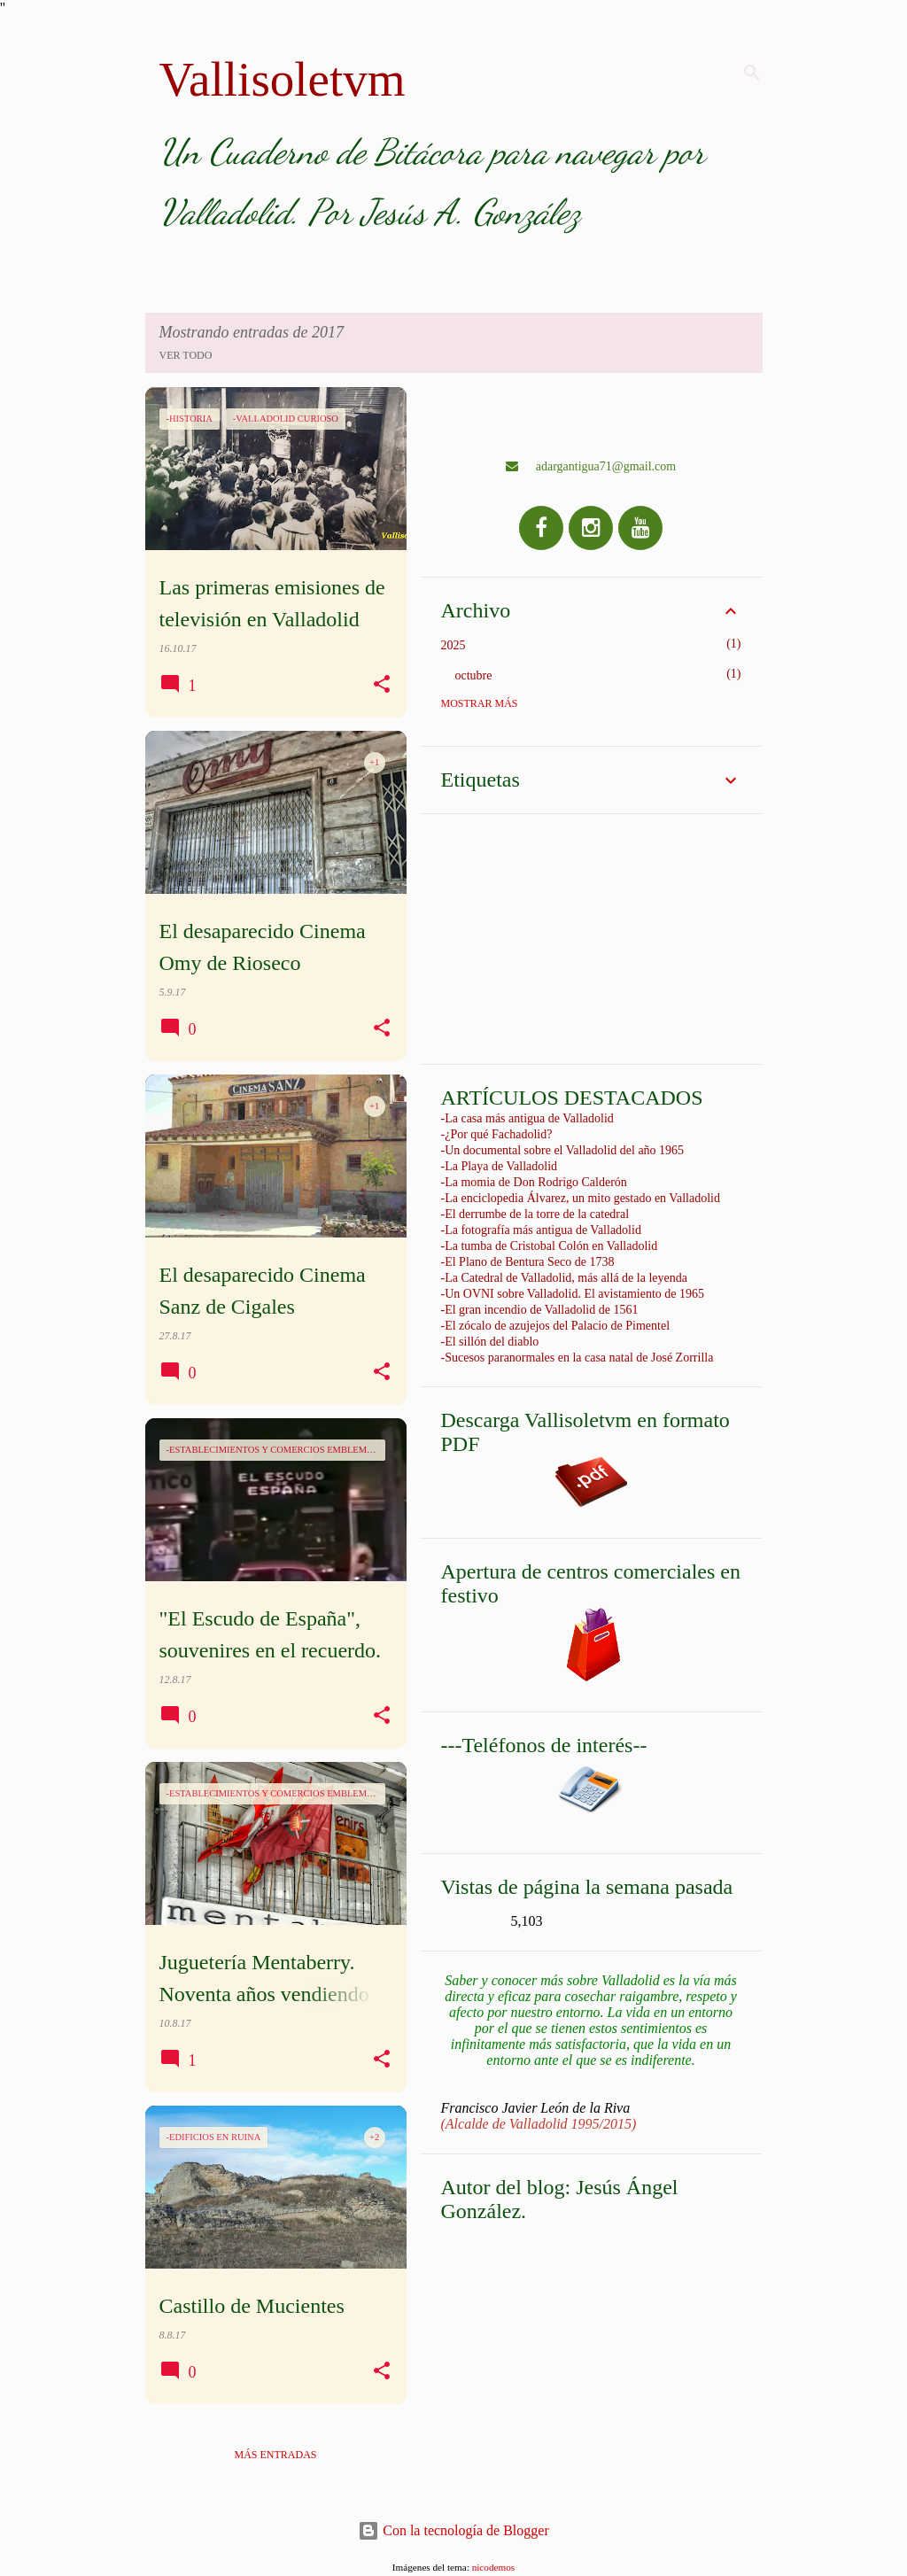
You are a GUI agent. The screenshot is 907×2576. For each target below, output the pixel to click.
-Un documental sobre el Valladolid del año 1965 (563, 1150)
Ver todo (186, 355)
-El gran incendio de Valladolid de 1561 (540, 1309)
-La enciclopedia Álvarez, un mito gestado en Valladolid (580, 1198)
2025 (453, 645)
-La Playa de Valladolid (499, 1166)
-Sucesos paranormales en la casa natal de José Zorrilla (577, 1357)
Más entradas (275, 2454)
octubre (473, 675)
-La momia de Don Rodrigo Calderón (534, 1182)
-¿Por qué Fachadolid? (497, 1134)
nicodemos (493, 2567)
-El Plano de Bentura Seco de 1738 (528, 1262)
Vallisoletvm (282, 79)
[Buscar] (752, 72)
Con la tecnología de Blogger (453, 2530)
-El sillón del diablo (490, 1341)
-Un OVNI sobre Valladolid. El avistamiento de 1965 (573, 1293)
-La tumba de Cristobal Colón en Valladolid (549, 1246)
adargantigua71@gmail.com (591, 466)
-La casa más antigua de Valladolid (527, 1118)
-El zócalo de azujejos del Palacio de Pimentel (556, 1325)
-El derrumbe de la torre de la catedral (535, 1214)
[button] (381, 684)
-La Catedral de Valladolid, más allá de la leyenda (564, 1277)
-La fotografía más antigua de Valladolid (541, 1230)
